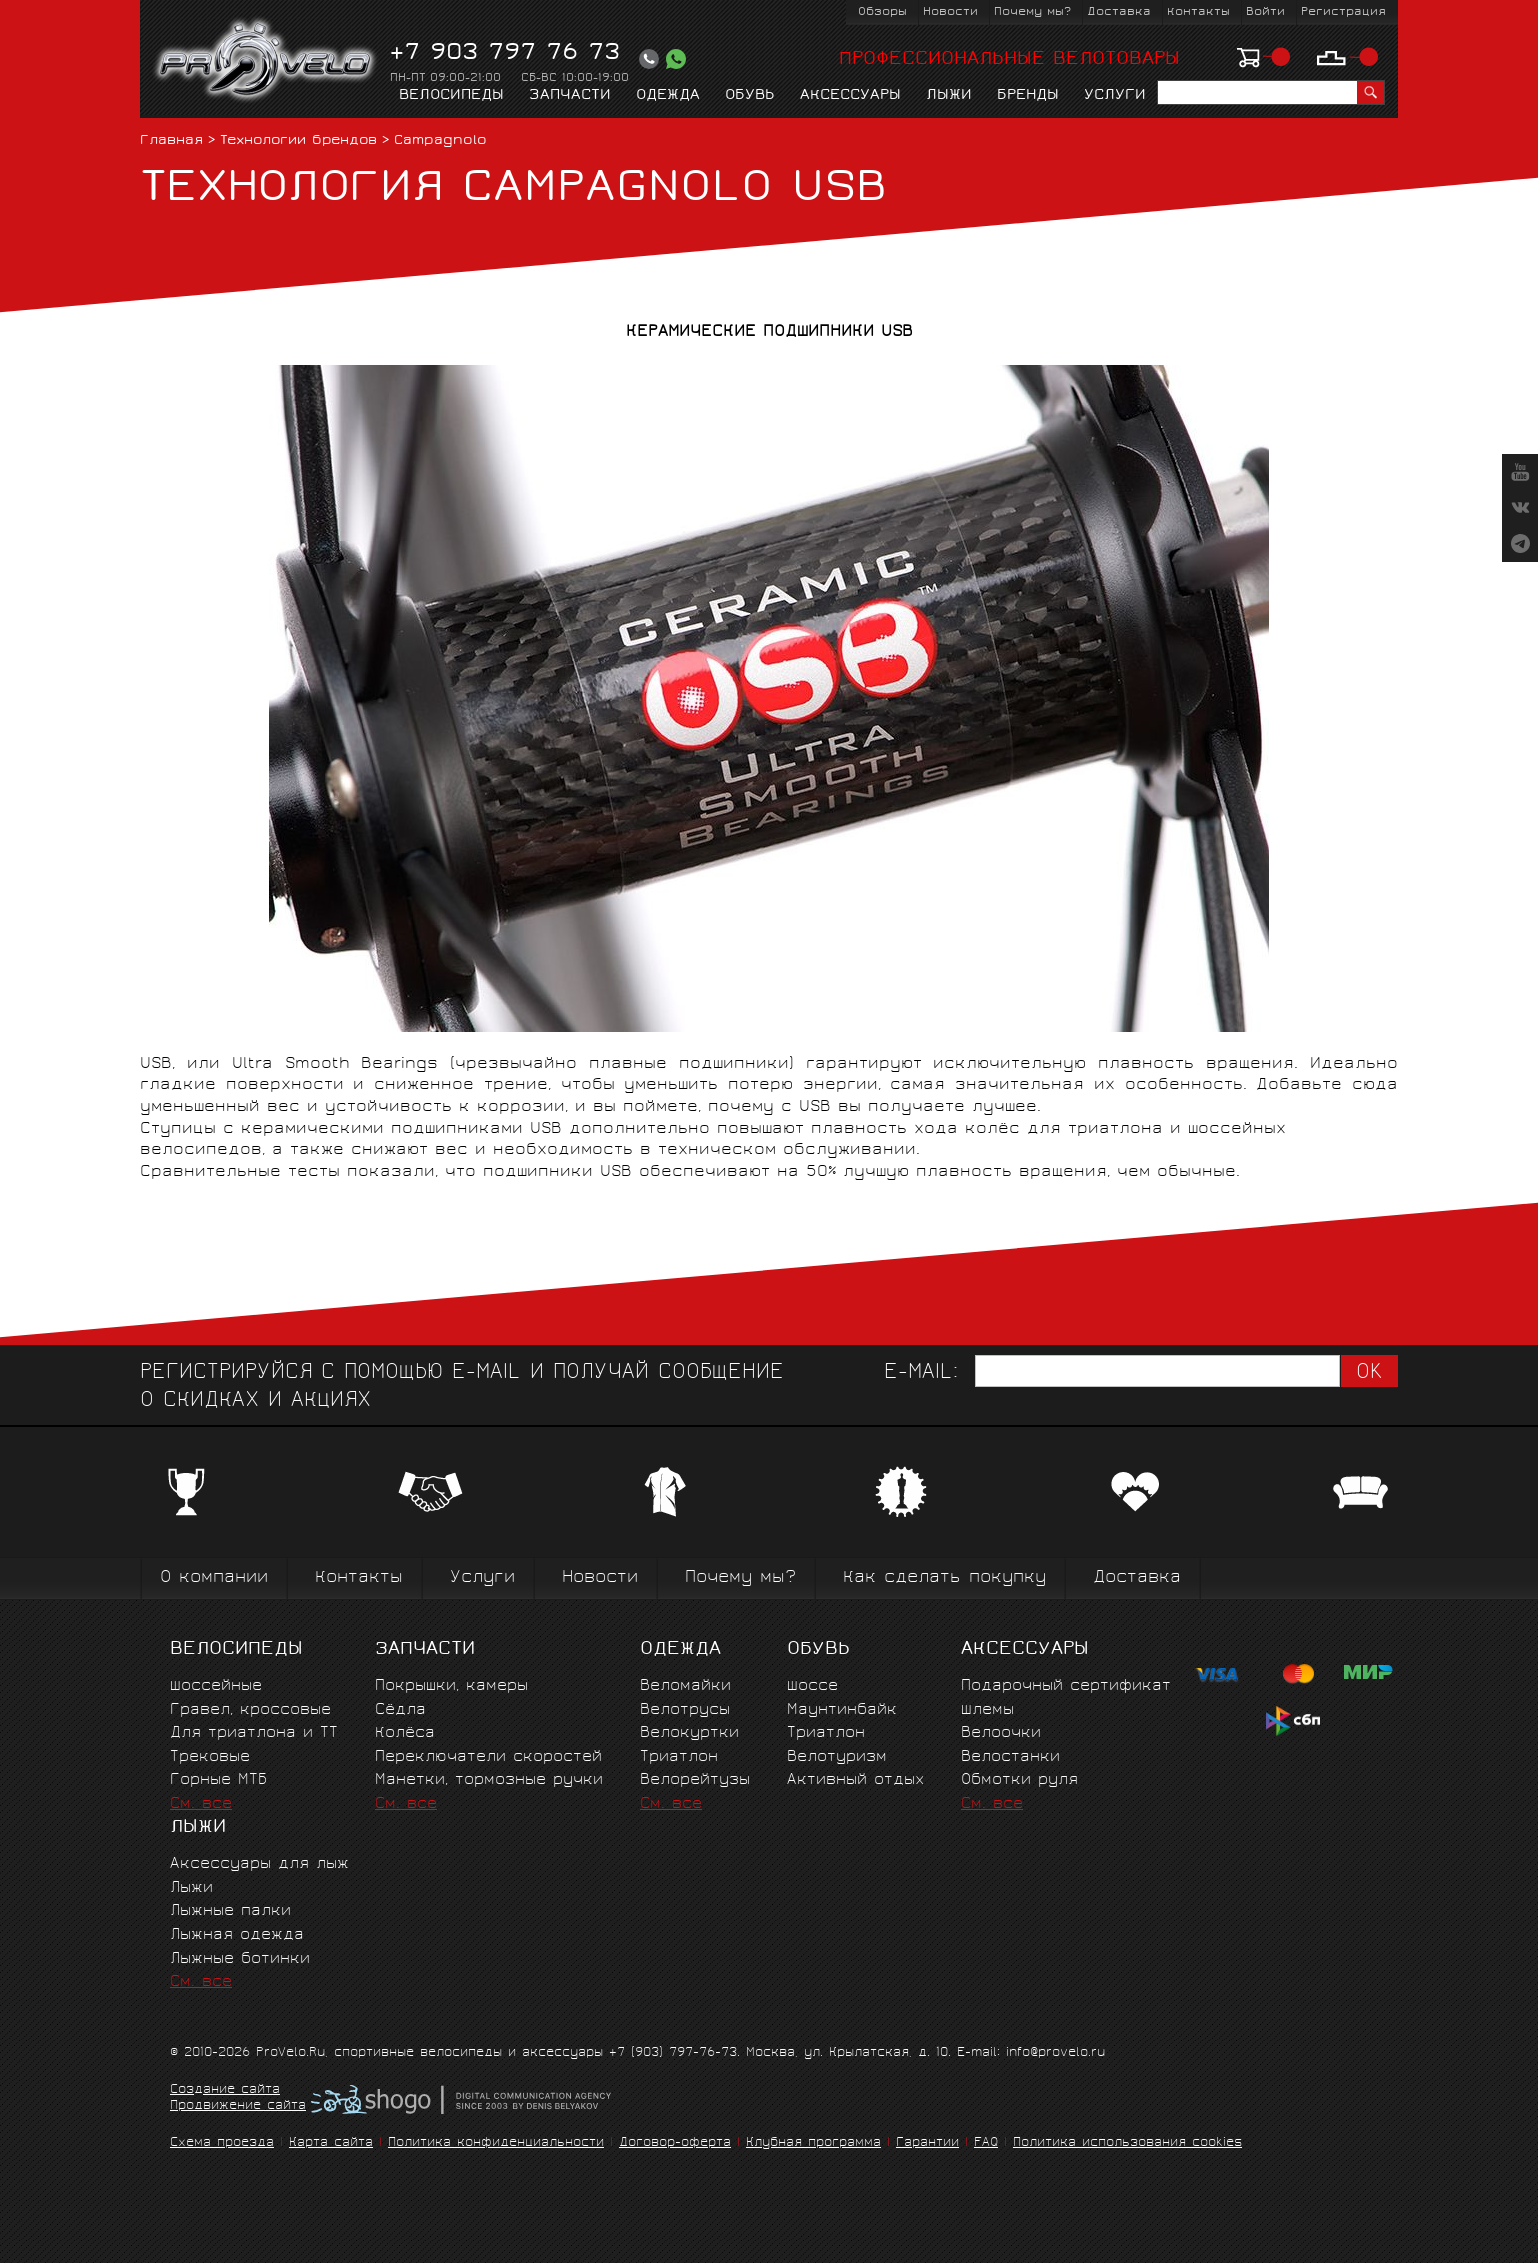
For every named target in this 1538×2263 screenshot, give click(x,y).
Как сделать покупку (944, 1578)
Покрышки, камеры (451, 1686)
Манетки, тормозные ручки (489, 1780)
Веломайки (685, 1686)
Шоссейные (216, 1686)
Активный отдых (855, 1780)
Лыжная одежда (237, 1935)
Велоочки (1001, 1733)
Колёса (405, 1733)
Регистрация (1343, 12)
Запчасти (570, 96)
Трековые (210, 1757)
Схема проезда (222, 2143)
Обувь (750, 96)
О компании (214, 1578)
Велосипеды (451, 96)
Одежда (668, 96)
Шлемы (987, 1710)
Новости (950, 12)
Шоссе (812, 1686)
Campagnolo (440, 141)
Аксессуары (850, 96)
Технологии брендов (298, 141)
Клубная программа (813, 2143)
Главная (171, 141)
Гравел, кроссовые (250, 1710)
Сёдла (400, 1710)
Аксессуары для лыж (259, 1864)
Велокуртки (689, 1733)
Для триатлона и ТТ (254, 1733)
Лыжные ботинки (240, 1959)
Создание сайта (225, 2091)
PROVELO (266, 61)
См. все (201, 1804)
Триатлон (679, 1757)
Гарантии (927, 2143)
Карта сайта (331, 2143)
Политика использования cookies (1127, 2143)
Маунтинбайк (842, 1710)
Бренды (1028, 96)
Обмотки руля (1019, 1780)
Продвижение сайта (238, 2107)
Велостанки (1010, 1757)
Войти (1265, 12)
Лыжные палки (230, 1911)
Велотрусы (685, 1710)
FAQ (986, 2143)
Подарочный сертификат (1066, 1686)
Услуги (1115, 96)
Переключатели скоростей (488, 1757)
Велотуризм (837, 1757)
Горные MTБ (218, 1780)
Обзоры (882, 12)
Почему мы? (1032, 12)
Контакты (1198, 12)
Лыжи (949, 96)
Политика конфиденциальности (496, 2143)
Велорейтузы (695, 1780)
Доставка (1119, 12)
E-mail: (921, 1373)
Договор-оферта (675, 2143)
